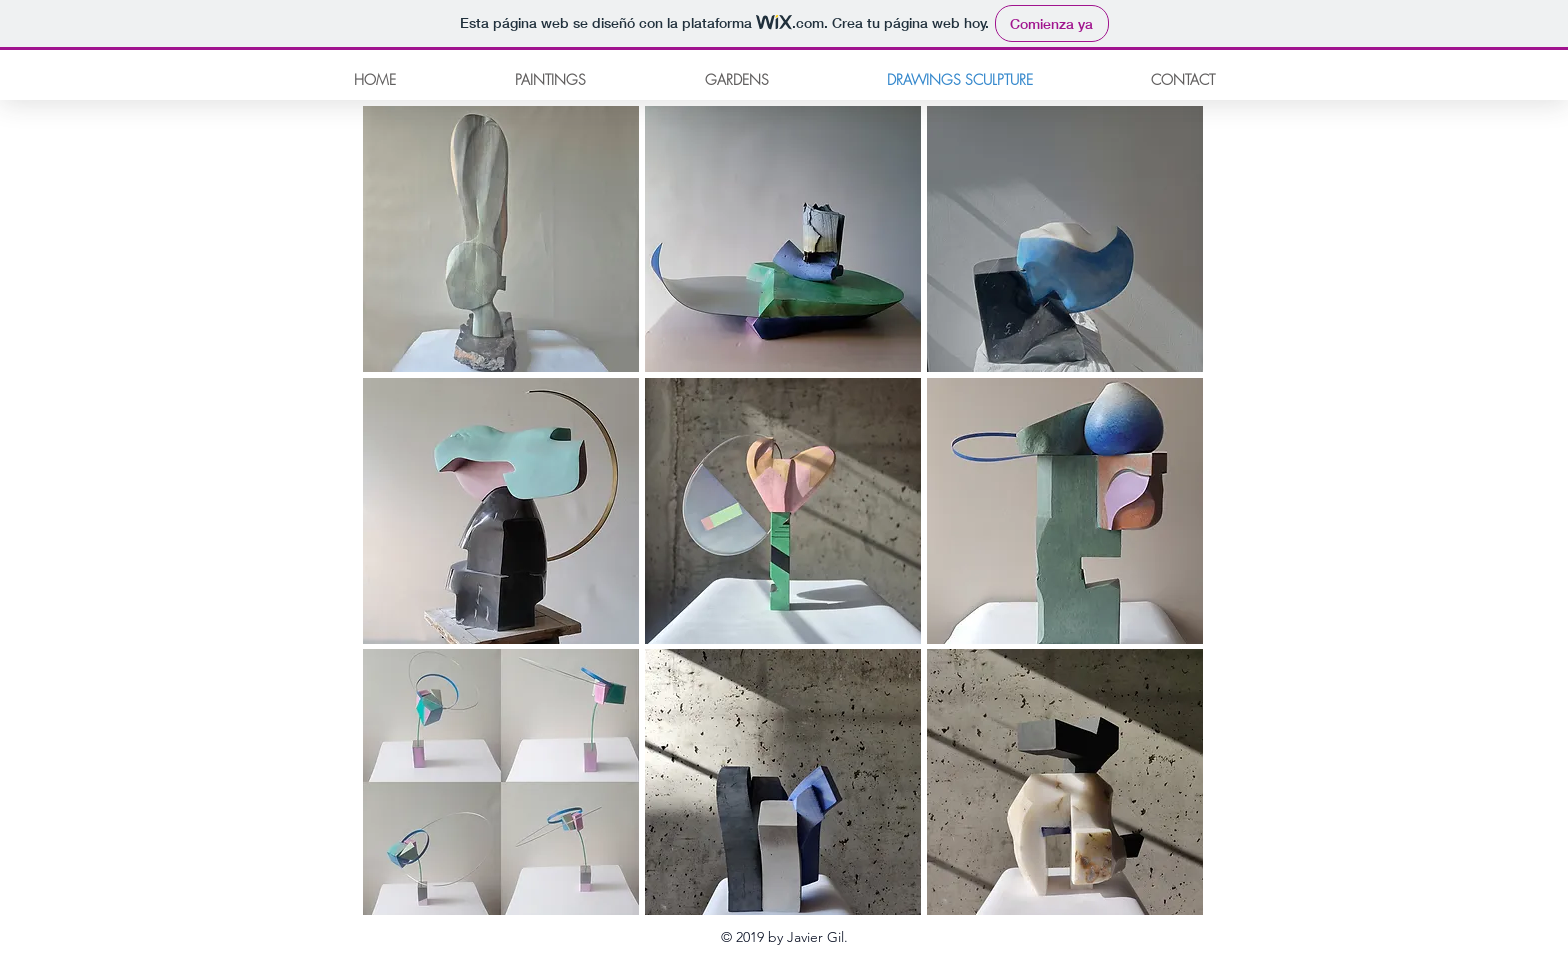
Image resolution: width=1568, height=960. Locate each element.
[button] (501, 239)
